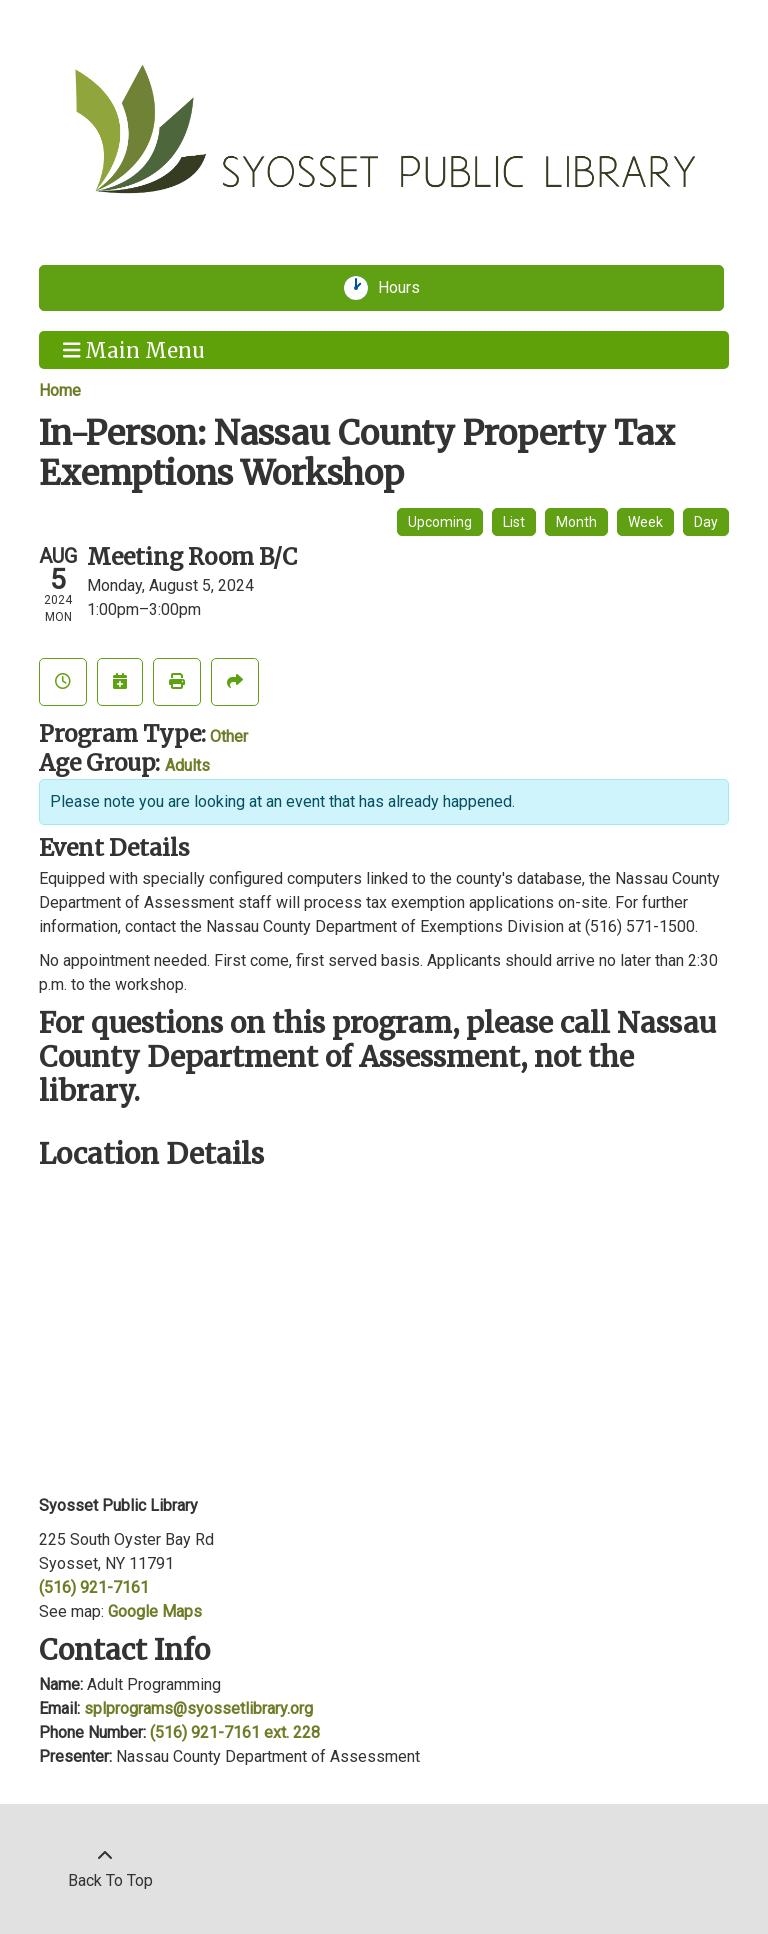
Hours (406, 288)
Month (576, 522)
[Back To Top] (105, 1869)
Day (706, 522)
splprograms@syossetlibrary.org (198, 1708)
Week (645, 522)
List (514, 522)
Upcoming (440, 522)
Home (60, 390)
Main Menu (134, 349)
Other (229, 736)
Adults (187, 765)
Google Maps (155, 1611)
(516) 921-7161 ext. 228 (235, 1732)
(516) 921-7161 (94, 1587)
